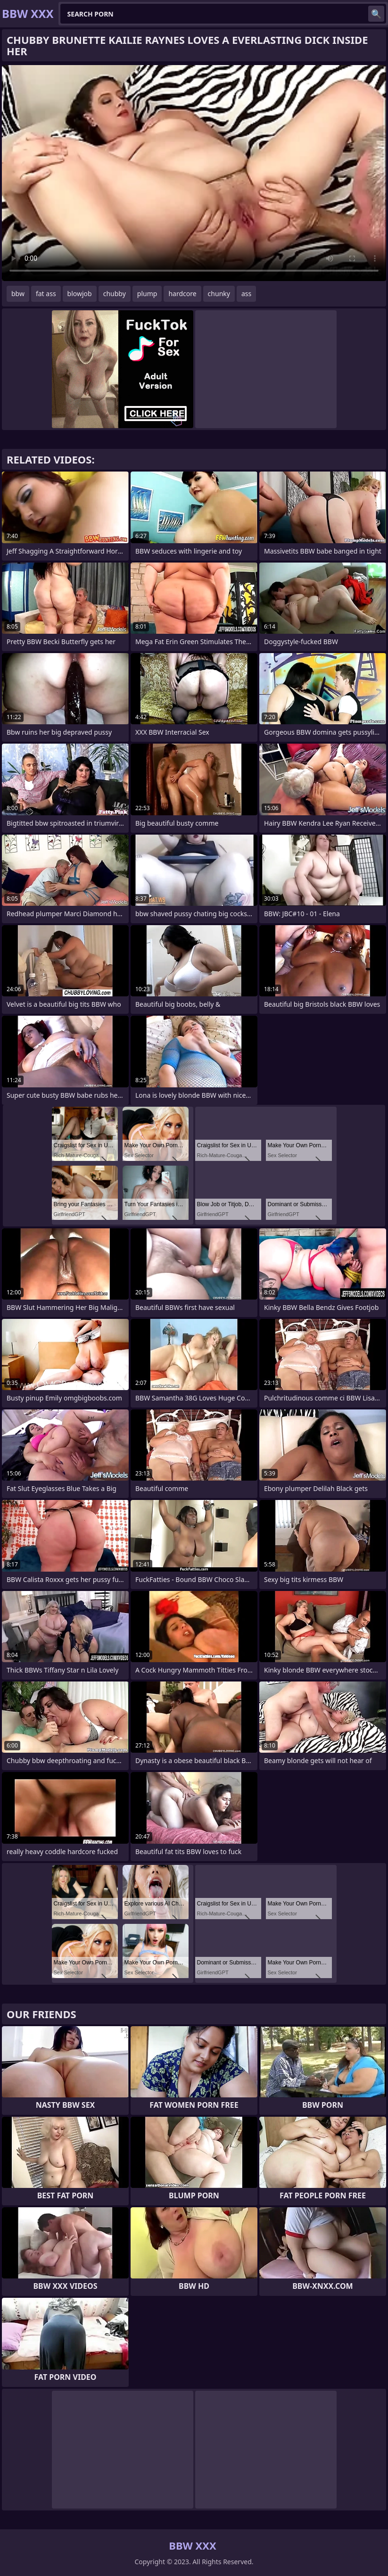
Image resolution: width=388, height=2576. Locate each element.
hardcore (182, 293)
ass (246, 293)
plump (147, 293)
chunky (219, 293)
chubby (114, 293)
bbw (18, 293)
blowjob (79, 293)
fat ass (46, 293)
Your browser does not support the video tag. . (194, 173)
